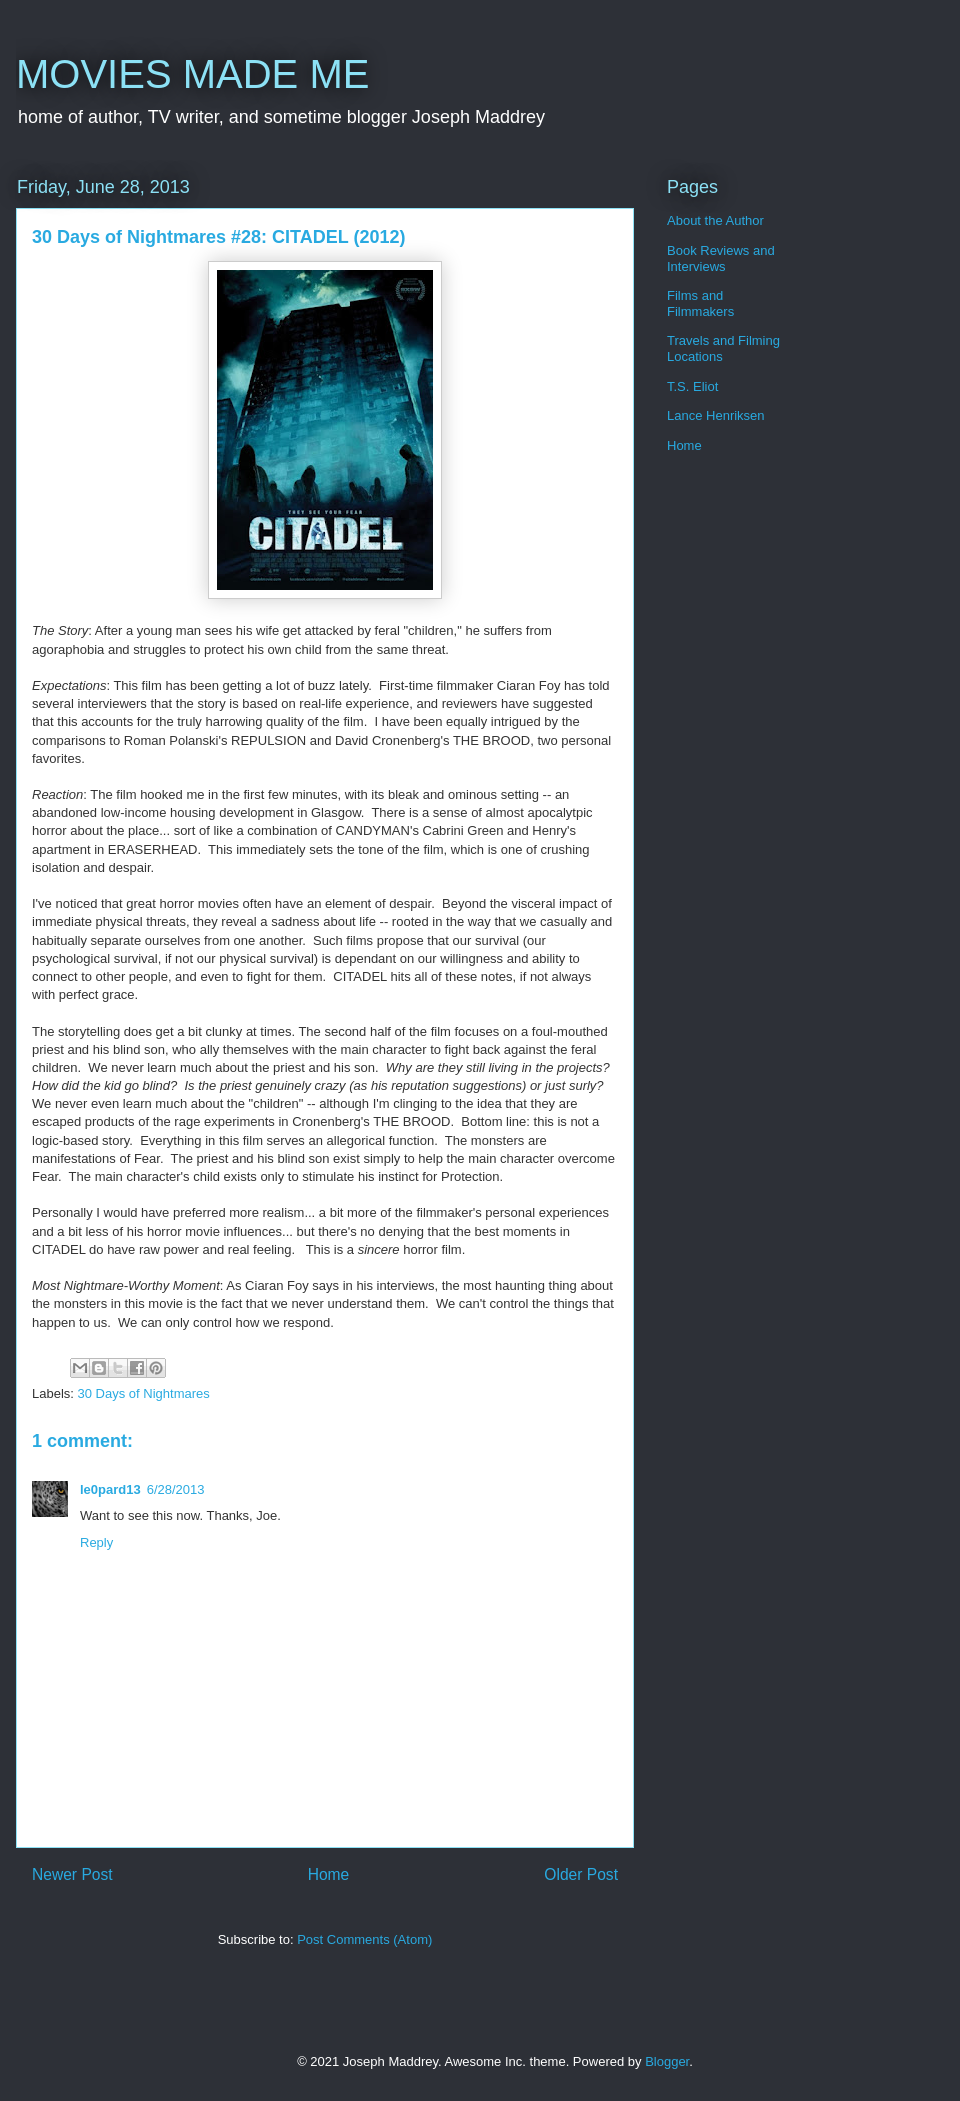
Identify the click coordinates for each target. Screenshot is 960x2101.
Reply (96, 1542)
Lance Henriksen (716, 415)
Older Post (581, 1874)
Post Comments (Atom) (364, 1939)
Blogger (667, 2061)
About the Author (715, 220)
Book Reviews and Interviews (721, 258)
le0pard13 (110, 1489)
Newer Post (72, 1874)
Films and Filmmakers (700, 303)
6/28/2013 (176, 1489)
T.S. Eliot (692, 386)
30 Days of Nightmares (144, 1393)
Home (329, 1874)
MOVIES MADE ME (192, 74)
